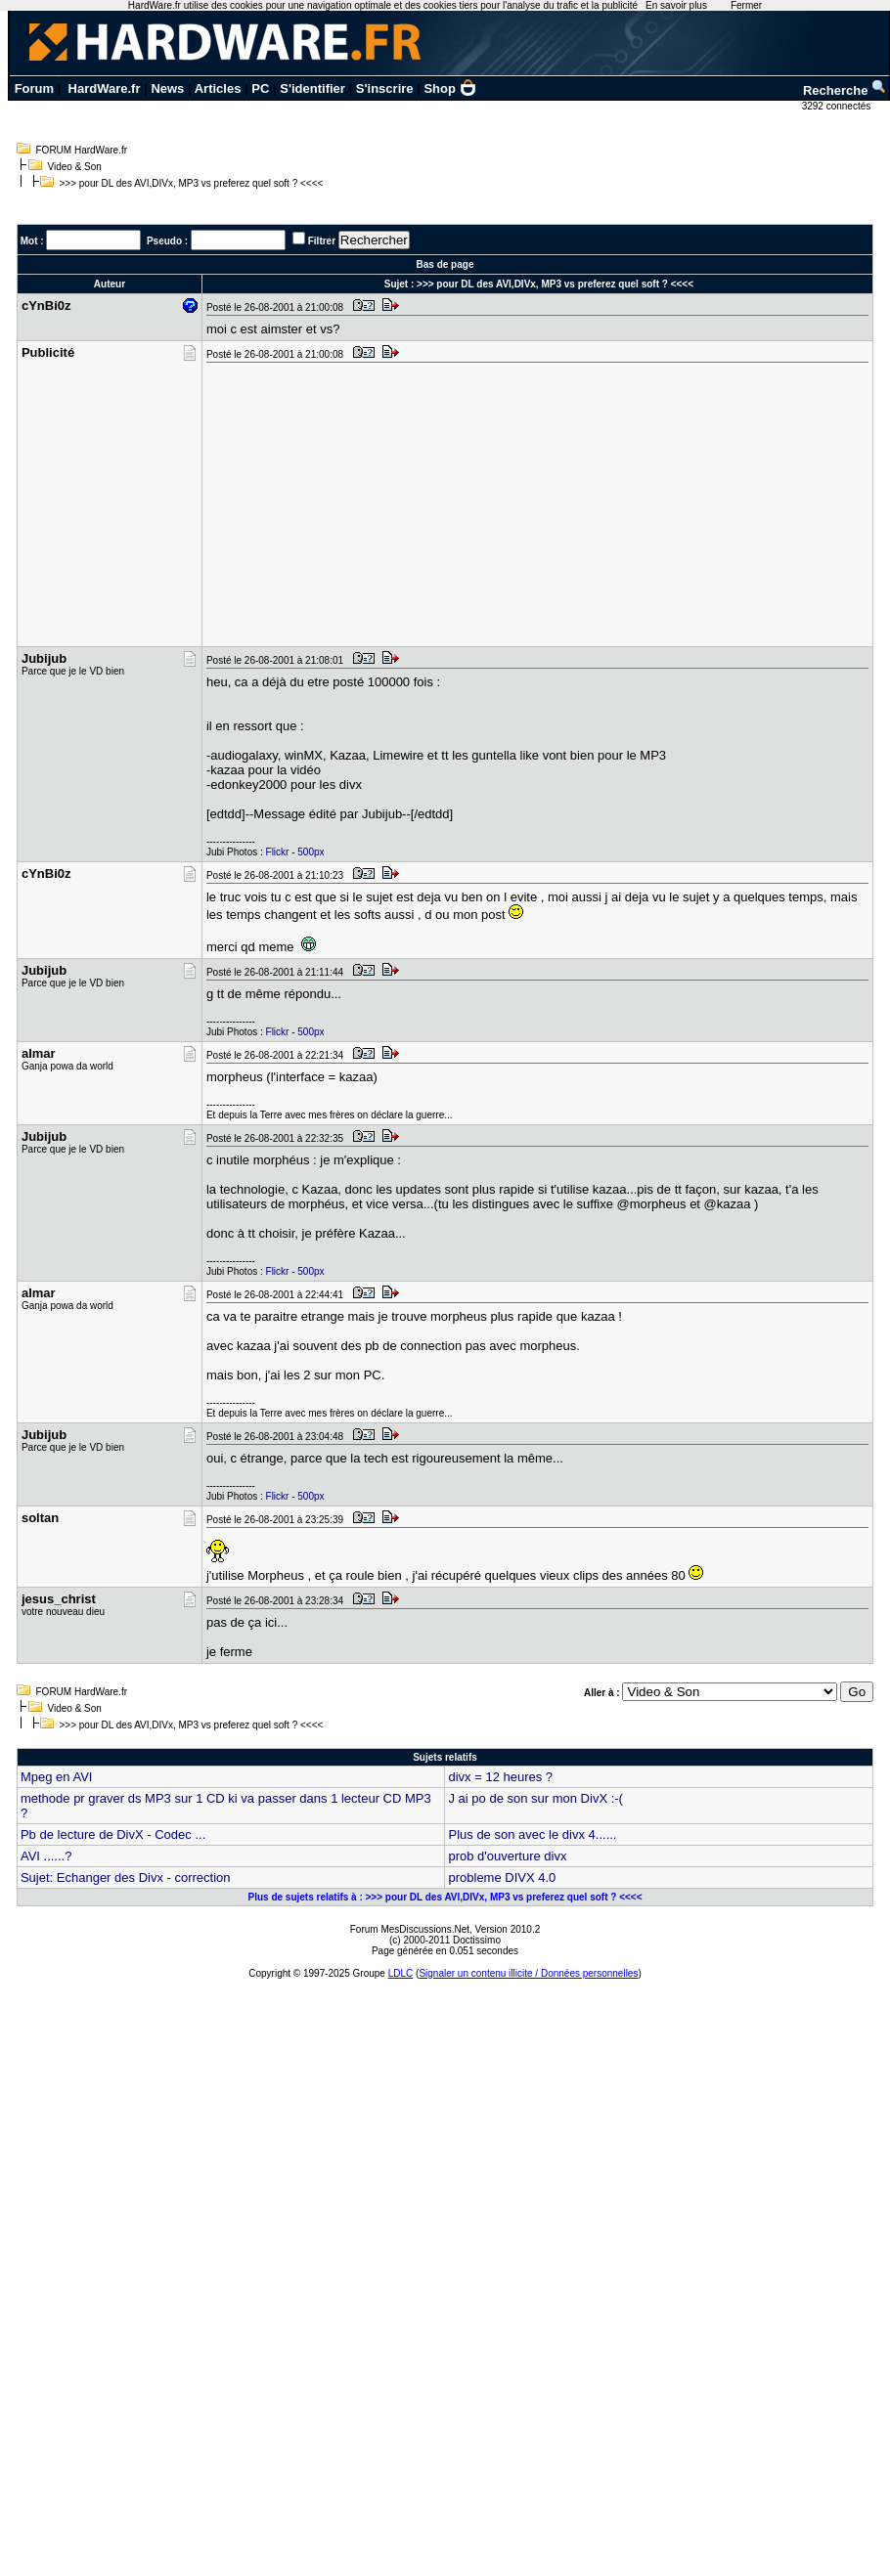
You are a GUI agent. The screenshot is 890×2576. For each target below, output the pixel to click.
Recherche (845, 90)
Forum (34, 88)
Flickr (277, 852)
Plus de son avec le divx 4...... (532, 1834)
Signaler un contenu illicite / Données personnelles (528, 1973)
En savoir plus (676, 5)
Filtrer (321, 241)
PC (260, 88)
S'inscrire (385, 88)
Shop (449, 88)
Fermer (746, 5)
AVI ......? (46, 1856)
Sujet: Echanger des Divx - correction (126, 1877)
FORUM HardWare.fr (82, 150)
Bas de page (445, 264)
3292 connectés (837, 106)
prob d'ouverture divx (507, 1856)
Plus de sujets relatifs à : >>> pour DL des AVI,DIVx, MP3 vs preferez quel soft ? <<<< (444, 1897)
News (167, 88)
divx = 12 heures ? (500, 1776)
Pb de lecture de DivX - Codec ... (113, 1834)
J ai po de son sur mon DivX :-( (535, 1798)
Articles (218, 88)
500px (310, 852)
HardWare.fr (104, 88)
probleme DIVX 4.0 (502, 1877)
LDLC (401, 1973)
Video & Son (75, 166)
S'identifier (312, 88)
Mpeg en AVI (56, 1776)
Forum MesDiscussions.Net (409, 1929)
